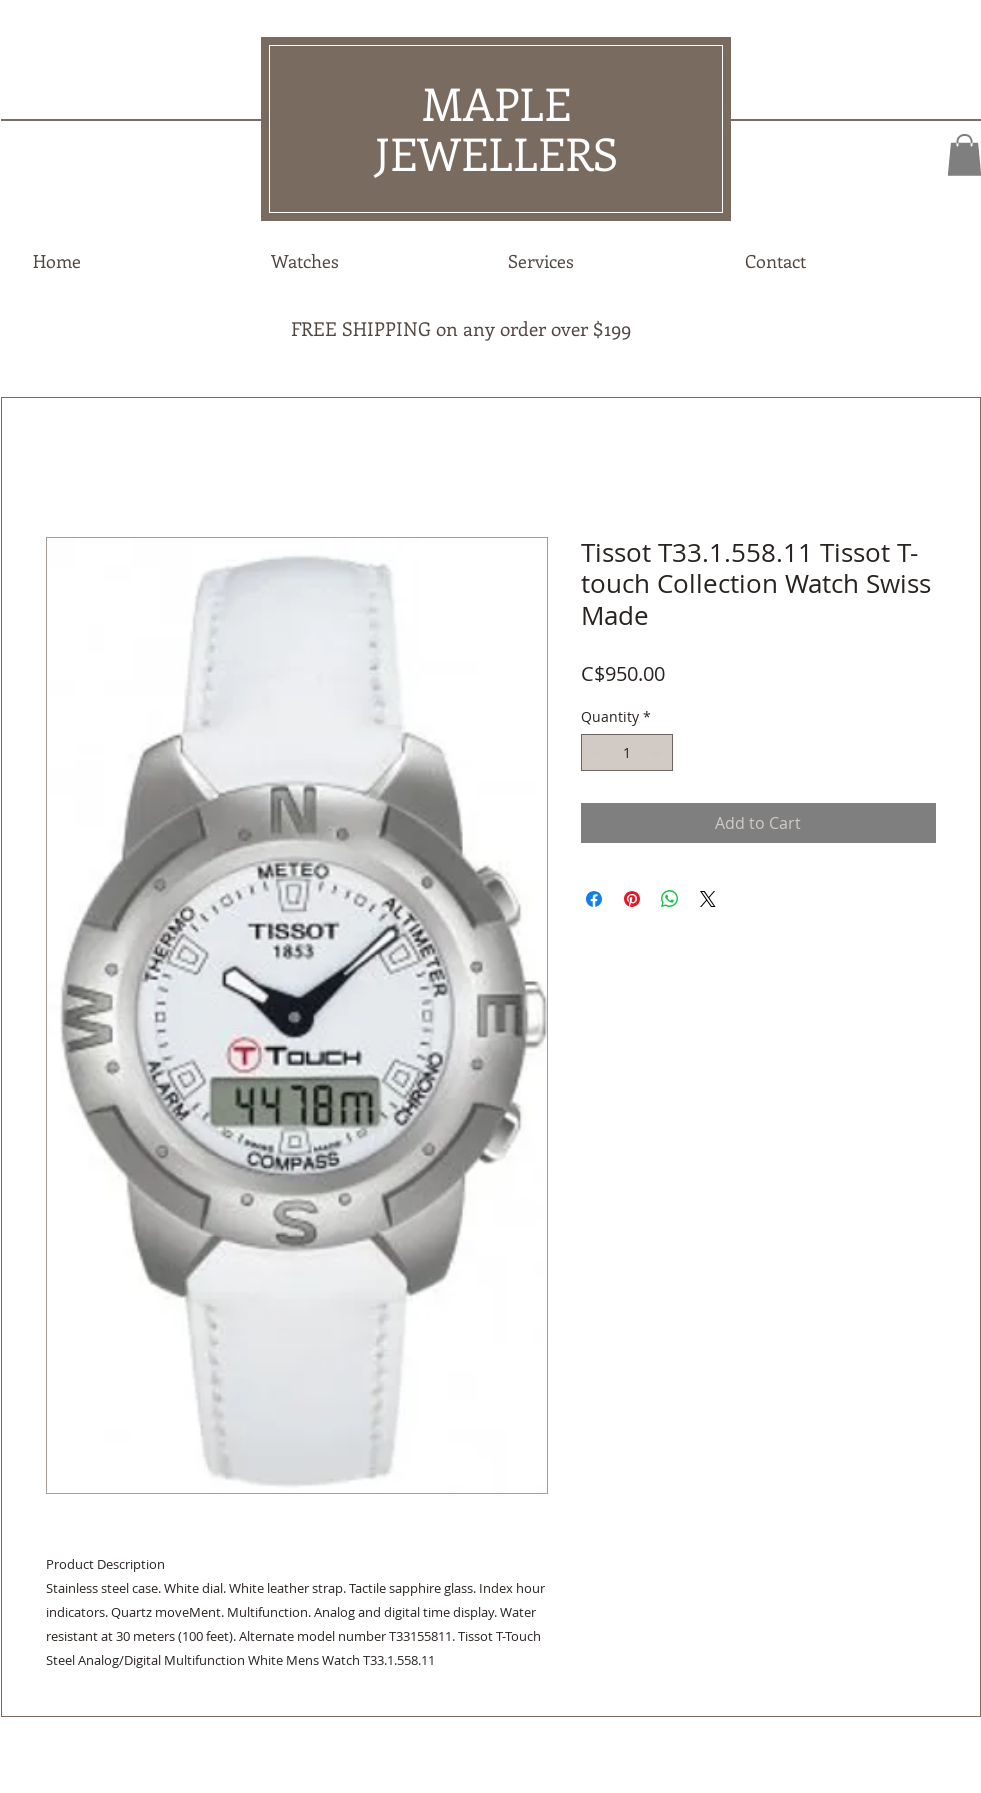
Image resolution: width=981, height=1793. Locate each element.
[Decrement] (596, 752)
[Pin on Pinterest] (632, 899)
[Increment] (657, 752)
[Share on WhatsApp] (670, 899)
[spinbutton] (627, 752)
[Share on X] (708, 899)
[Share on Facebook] (594, 899)
